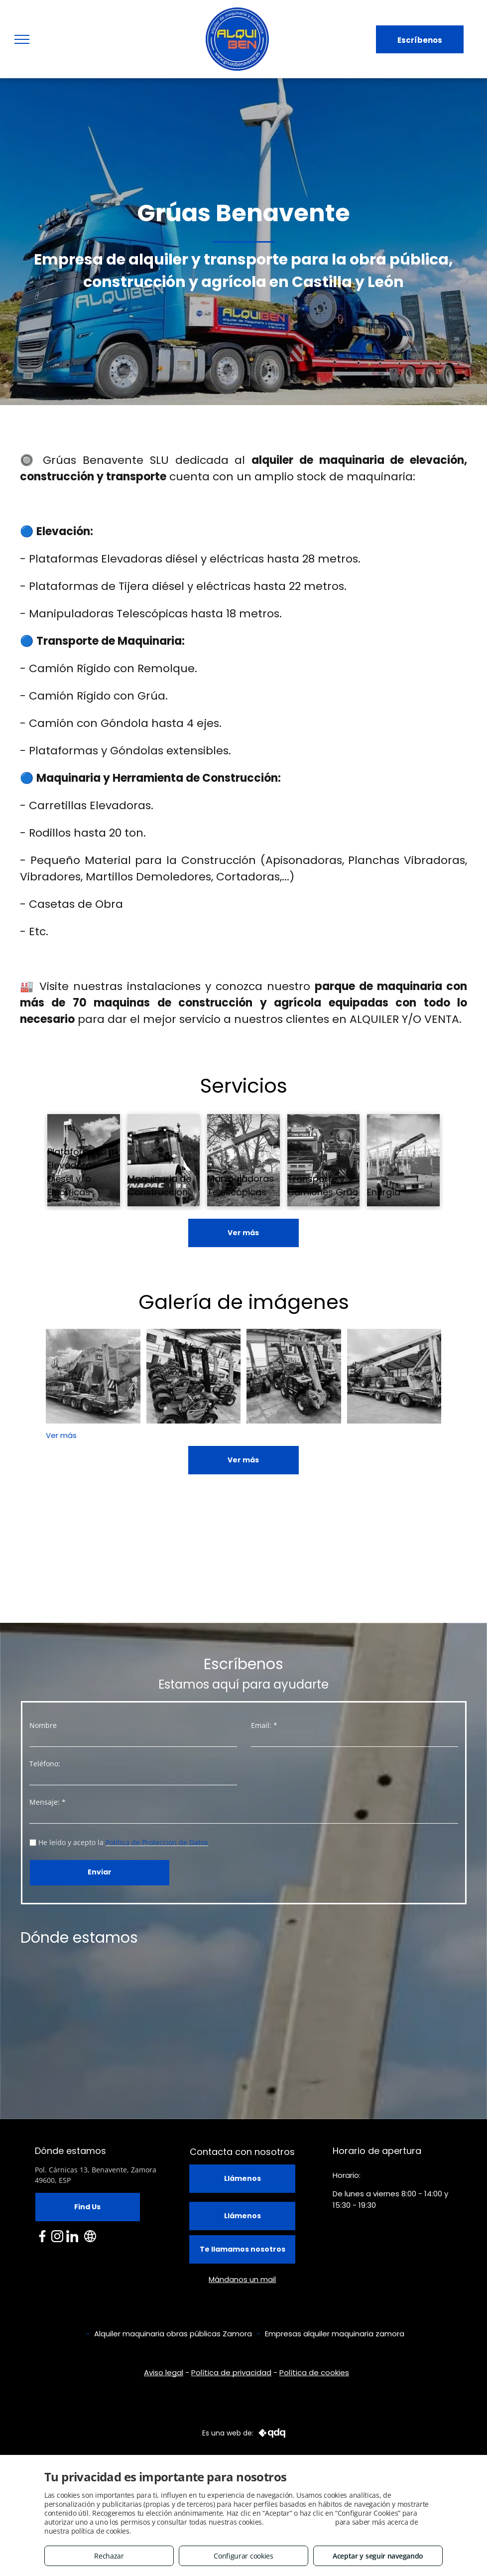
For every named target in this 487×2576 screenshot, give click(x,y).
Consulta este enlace (299, 2522)
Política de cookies (314, 2372)
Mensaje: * (47, 1802)
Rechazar (109, 2556)
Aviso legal (163, 2372)
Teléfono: (44, 1763)
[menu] (22, 39)
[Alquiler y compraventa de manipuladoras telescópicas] (193, 1376)
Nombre (43, 1725)
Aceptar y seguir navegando (378, 2556)
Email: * (264, 1725)
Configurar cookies (243, 2556)
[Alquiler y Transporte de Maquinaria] (394, 1376)
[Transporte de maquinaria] (93, 1376)
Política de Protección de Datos (157, 1842)
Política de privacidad (231, 2372)
